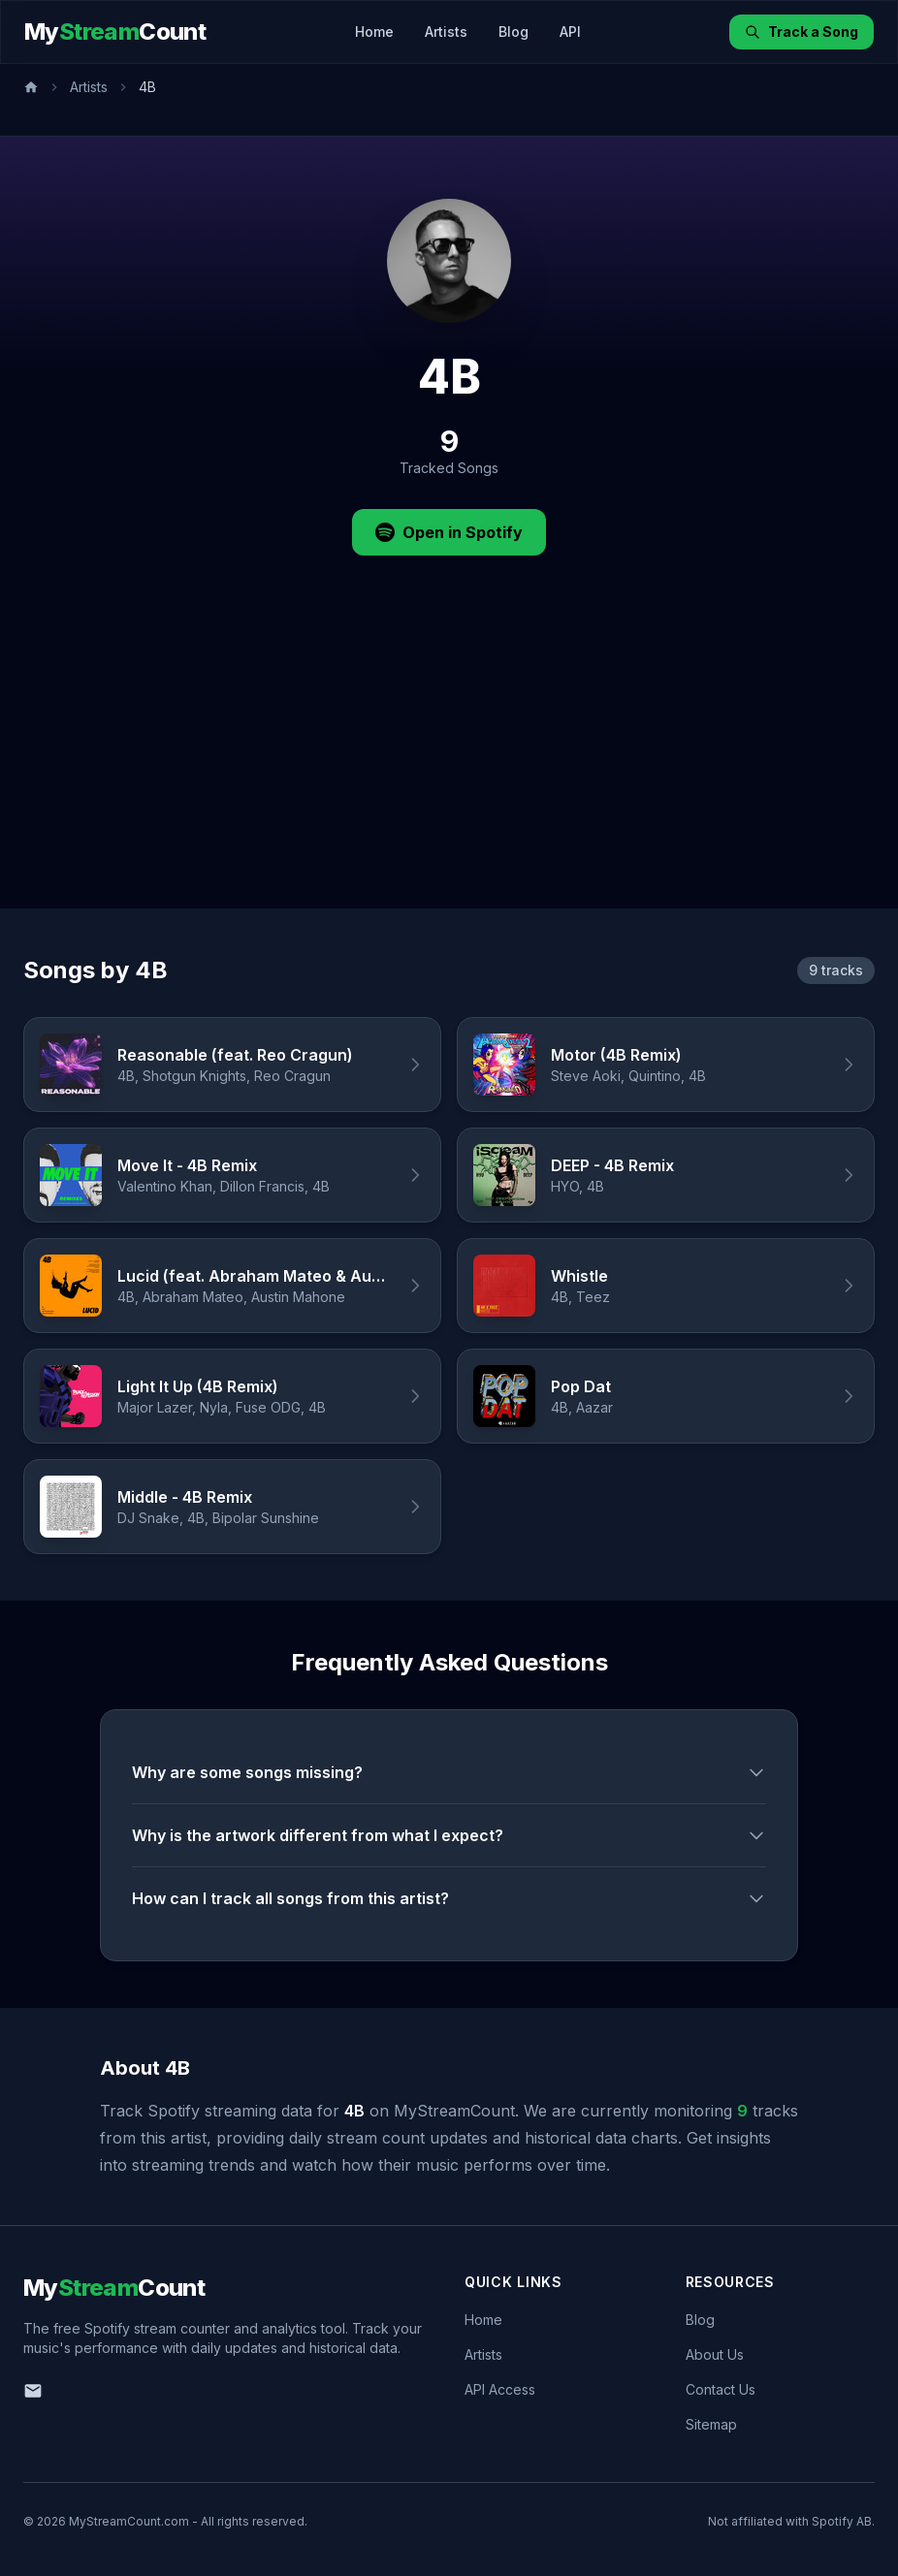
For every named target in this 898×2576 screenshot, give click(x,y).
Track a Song (801, 31)
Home (374, 31)
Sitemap (711, 2424)
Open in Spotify (449, 532)
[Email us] (33, 2391)
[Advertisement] (449, 763)
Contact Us (720, 2389)
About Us (715, 2354)
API (570, 31)
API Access (500, 2389)
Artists (446, 31)
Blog (513, 31)
